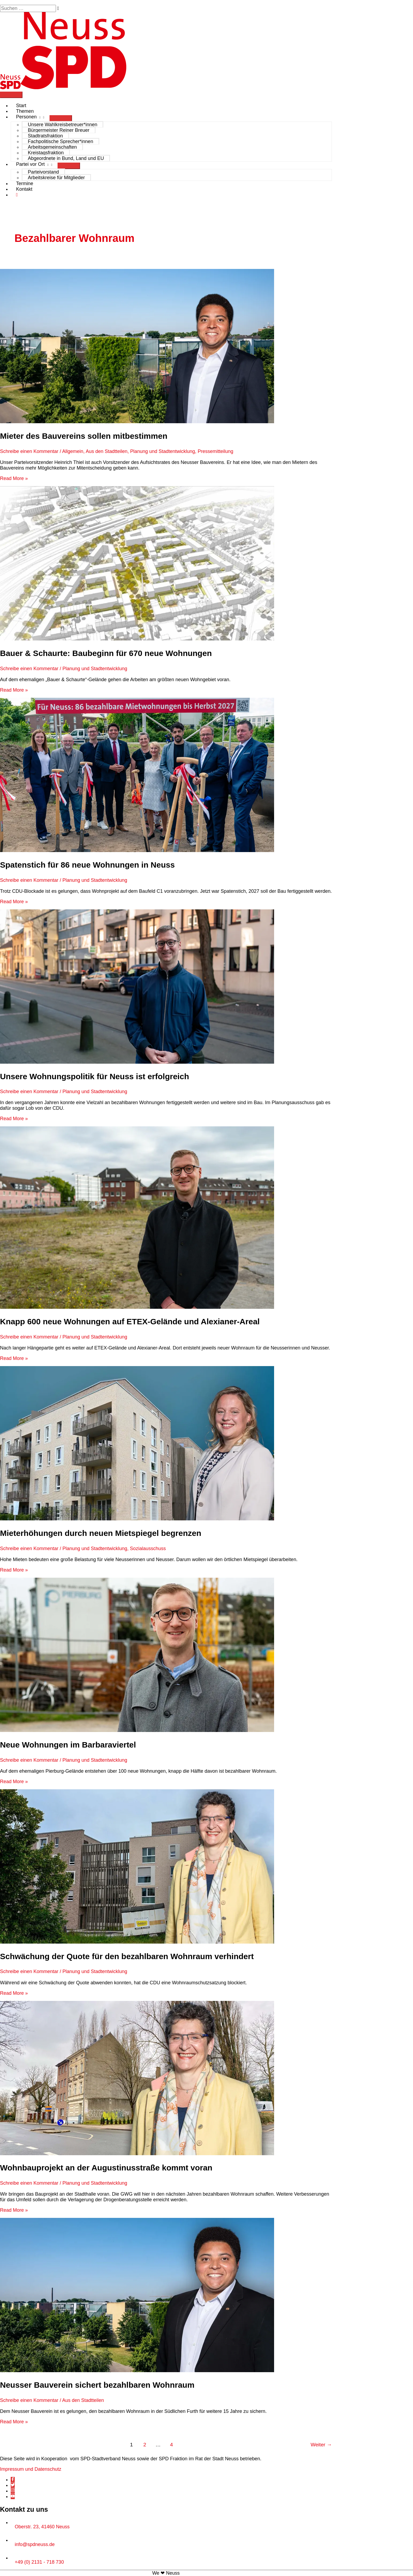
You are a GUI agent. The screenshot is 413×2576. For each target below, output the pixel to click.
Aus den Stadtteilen (106, 451)
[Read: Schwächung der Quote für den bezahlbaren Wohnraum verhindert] (137, 1942)
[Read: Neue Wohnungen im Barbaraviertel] (137, 1730)
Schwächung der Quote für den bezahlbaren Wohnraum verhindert (128, 1956)
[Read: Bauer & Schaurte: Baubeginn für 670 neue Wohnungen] (137, 639)
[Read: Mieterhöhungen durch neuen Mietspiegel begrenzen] (137, 1518)
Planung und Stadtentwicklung (162, 451)
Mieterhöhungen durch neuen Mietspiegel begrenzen (101, 1533)
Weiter (321, 2444)
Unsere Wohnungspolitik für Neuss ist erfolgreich (94, 1076)
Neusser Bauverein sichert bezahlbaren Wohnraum (97, 2384)
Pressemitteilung (215, 451)
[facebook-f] (13, 2479)
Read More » (14, 478)
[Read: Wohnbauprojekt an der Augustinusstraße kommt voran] (137, 2153)
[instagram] (13, 2490)
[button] (17, 194)
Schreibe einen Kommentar (29, 451)
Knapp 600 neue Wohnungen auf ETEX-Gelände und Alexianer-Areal (131, 1321)
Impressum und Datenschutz (30, 2469)
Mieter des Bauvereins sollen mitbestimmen (83, 436)
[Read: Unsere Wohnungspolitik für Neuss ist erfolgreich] (137, 1062)
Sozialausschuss (148, 1548)
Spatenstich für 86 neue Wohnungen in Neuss (87, 864)
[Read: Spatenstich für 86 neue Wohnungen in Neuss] (137, 850)
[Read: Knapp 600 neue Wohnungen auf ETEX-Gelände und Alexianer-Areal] (137, 1307)
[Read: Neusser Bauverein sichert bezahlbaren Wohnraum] (137, 2370)
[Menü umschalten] (61, 118)
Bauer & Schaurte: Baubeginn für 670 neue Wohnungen (106, 653)
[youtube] (13, 2496)
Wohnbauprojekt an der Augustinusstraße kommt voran (106, 2167)
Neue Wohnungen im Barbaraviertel (68, 1744)
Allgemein (72, 451)
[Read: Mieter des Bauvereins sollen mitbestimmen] (137, 421)
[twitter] (13, 2485)
